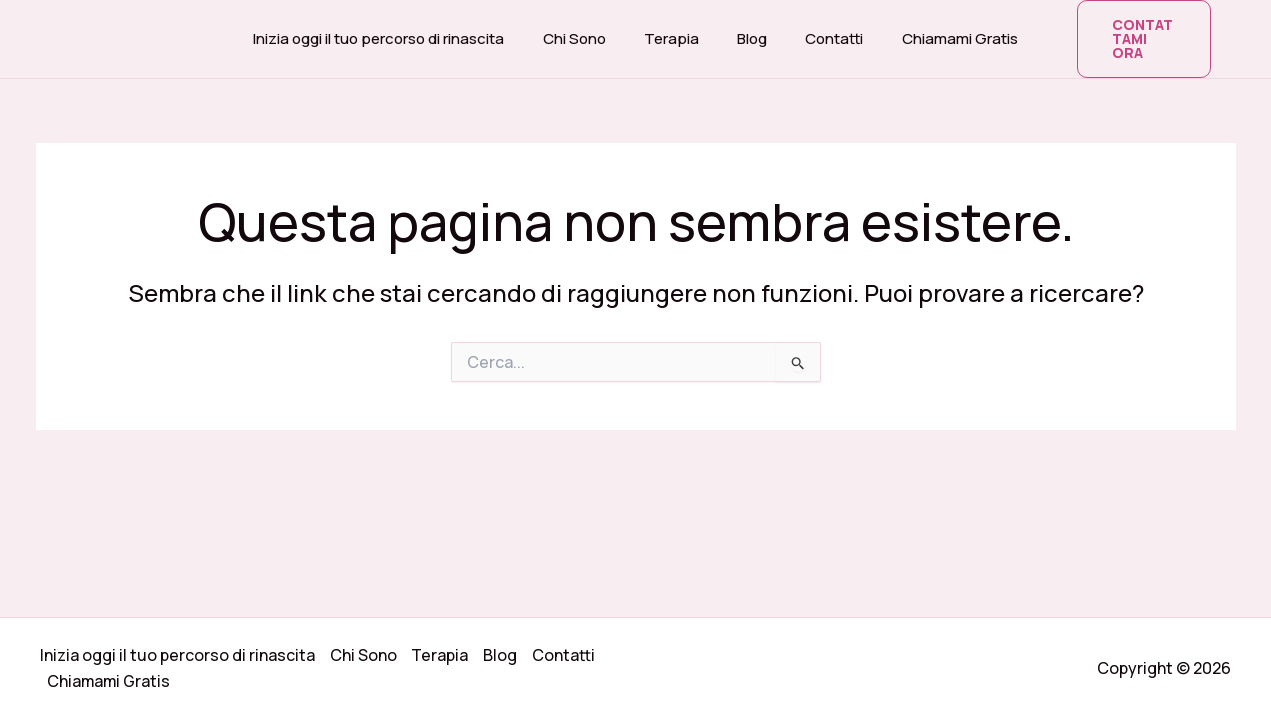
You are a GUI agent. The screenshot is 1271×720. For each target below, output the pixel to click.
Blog (748, 31)
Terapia (675, 31)
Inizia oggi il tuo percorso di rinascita (399, 31)
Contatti (822, 31)
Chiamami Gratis (939, 31)
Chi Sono (586, 31)
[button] (1131, 32)
